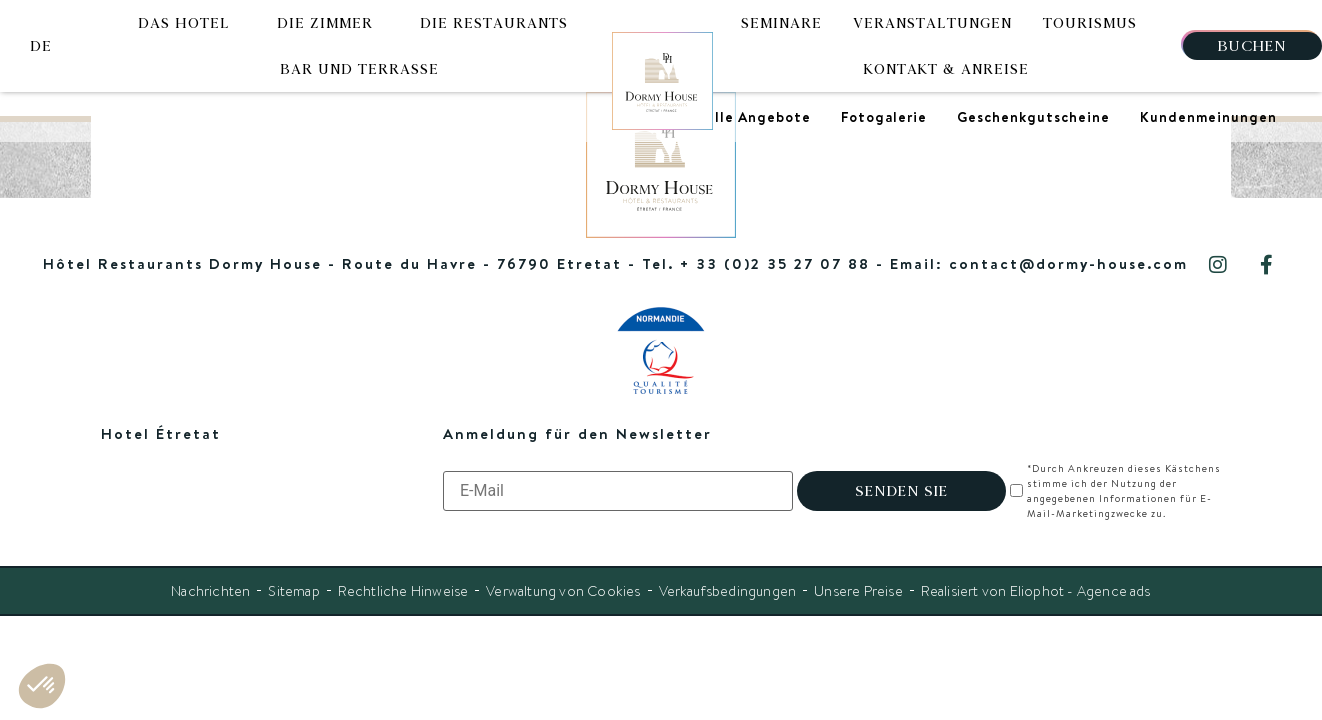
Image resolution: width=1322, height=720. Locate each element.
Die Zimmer (325, 23)
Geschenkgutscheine (1033, 117)
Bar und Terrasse (360, 69)
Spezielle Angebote (739, 117)
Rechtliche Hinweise (402, 591)
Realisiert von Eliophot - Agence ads (1036, 591)
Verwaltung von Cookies (563, 591)
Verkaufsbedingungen (728, 591)
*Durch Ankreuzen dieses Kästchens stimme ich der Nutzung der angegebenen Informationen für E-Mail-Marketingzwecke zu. (1123, 490)
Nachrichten (210, 591)
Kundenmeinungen (1208, 117)
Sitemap (293, 591)
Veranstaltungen (932, 23)
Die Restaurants (494, 23)
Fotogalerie (884, 117)
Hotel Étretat (161, 433)
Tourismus (1090, 23)
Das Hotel (184, 23)
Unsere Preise (858, 591)
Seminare (781, 23)
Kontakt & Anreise (946, 69)
